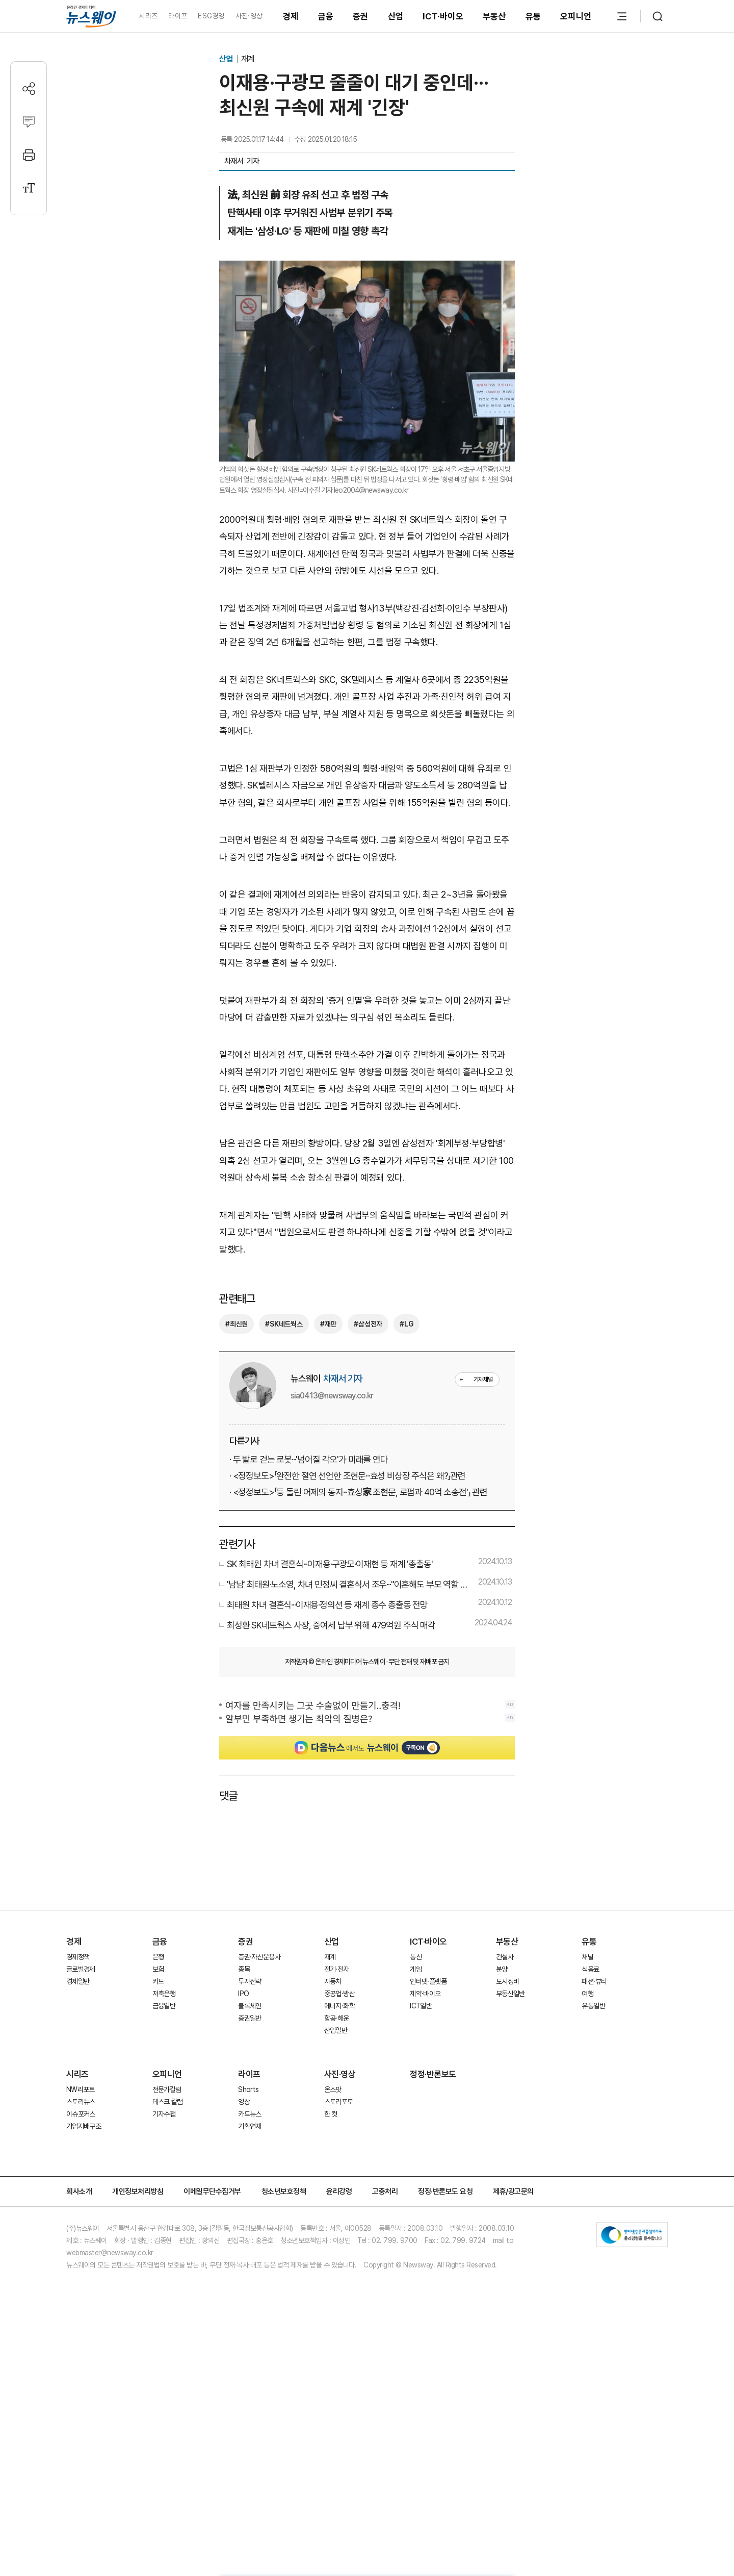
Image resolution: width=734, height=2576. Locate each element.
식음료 (590, 1969)
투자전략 (249, 1981)
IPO (243, 1994)
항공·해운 (336, 2018)
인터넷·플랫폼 (428, 1981)
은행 (158, 1957)
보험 (158, 1969)
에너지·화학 (339, 2006)
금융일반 (163, 2006)
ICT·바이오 (443, 16)
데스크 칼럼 (167, 2102)
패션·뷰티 (594, 1981)
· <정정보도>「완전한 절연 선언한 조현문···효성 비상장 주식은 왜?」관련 (347, 1475)
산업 (396, 16)
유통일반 (593, 2006)
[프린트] (28, 154)
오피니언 (575, 16)
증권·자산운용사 (259, 1957)
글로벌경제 (80, 1969)
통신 (416, 1957)
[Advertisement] (367, 1854)
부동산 (494, 16)
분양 (502, 1969)
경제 (291, 16)
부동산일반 (510, 1994)
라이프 (177, 16)
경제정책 (77, 1957)
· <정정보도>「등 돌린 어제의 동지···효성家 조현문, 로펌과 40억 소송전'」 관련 (358, 1492)
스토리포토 (338, 2102)
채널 (587, 1957)
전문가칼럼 (166, 2089)
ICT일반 (421, 2006)
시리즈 (148, 16)
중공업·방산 (339, 1994)
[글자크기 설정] (28, 188)
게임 (416, 1969)
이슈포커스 (80, 2114)
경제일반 (77, 1981)
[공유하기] (28, 88)
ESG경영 (211, 16)
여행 (587, 1994)
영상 (244, 2102)
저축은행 (163, 1994)
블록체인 (249, 2006)
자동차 (333, 1981)
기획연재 (249, 2126)
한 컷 (330, 2114)
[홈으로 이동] (91, 16)
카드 (158, 1981)
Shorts (248, 2089)
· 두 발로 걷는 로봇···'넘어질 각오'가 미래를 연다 (308, 1459)
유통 (533, 16)
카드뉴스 (249, 2114)
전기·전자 (336, 1969)
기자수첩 (163, 2114)
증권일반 (249, 2018)
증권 (361, 16)
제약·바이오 (425, 1994)
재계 (247, 59)
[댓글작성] (28, 121)
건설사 (504, 1957)
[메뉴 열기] (622, 16)
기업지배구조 (83, 2126)
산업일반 (335, 2030)
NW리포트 (80, 2089)
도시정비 (507, 1981)
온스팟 (333, 2089)
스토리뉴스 (80, 2102)
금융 (326, 16)
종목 (244, 1969)
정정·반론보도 (433, 2074)
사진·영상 (249, 16)
